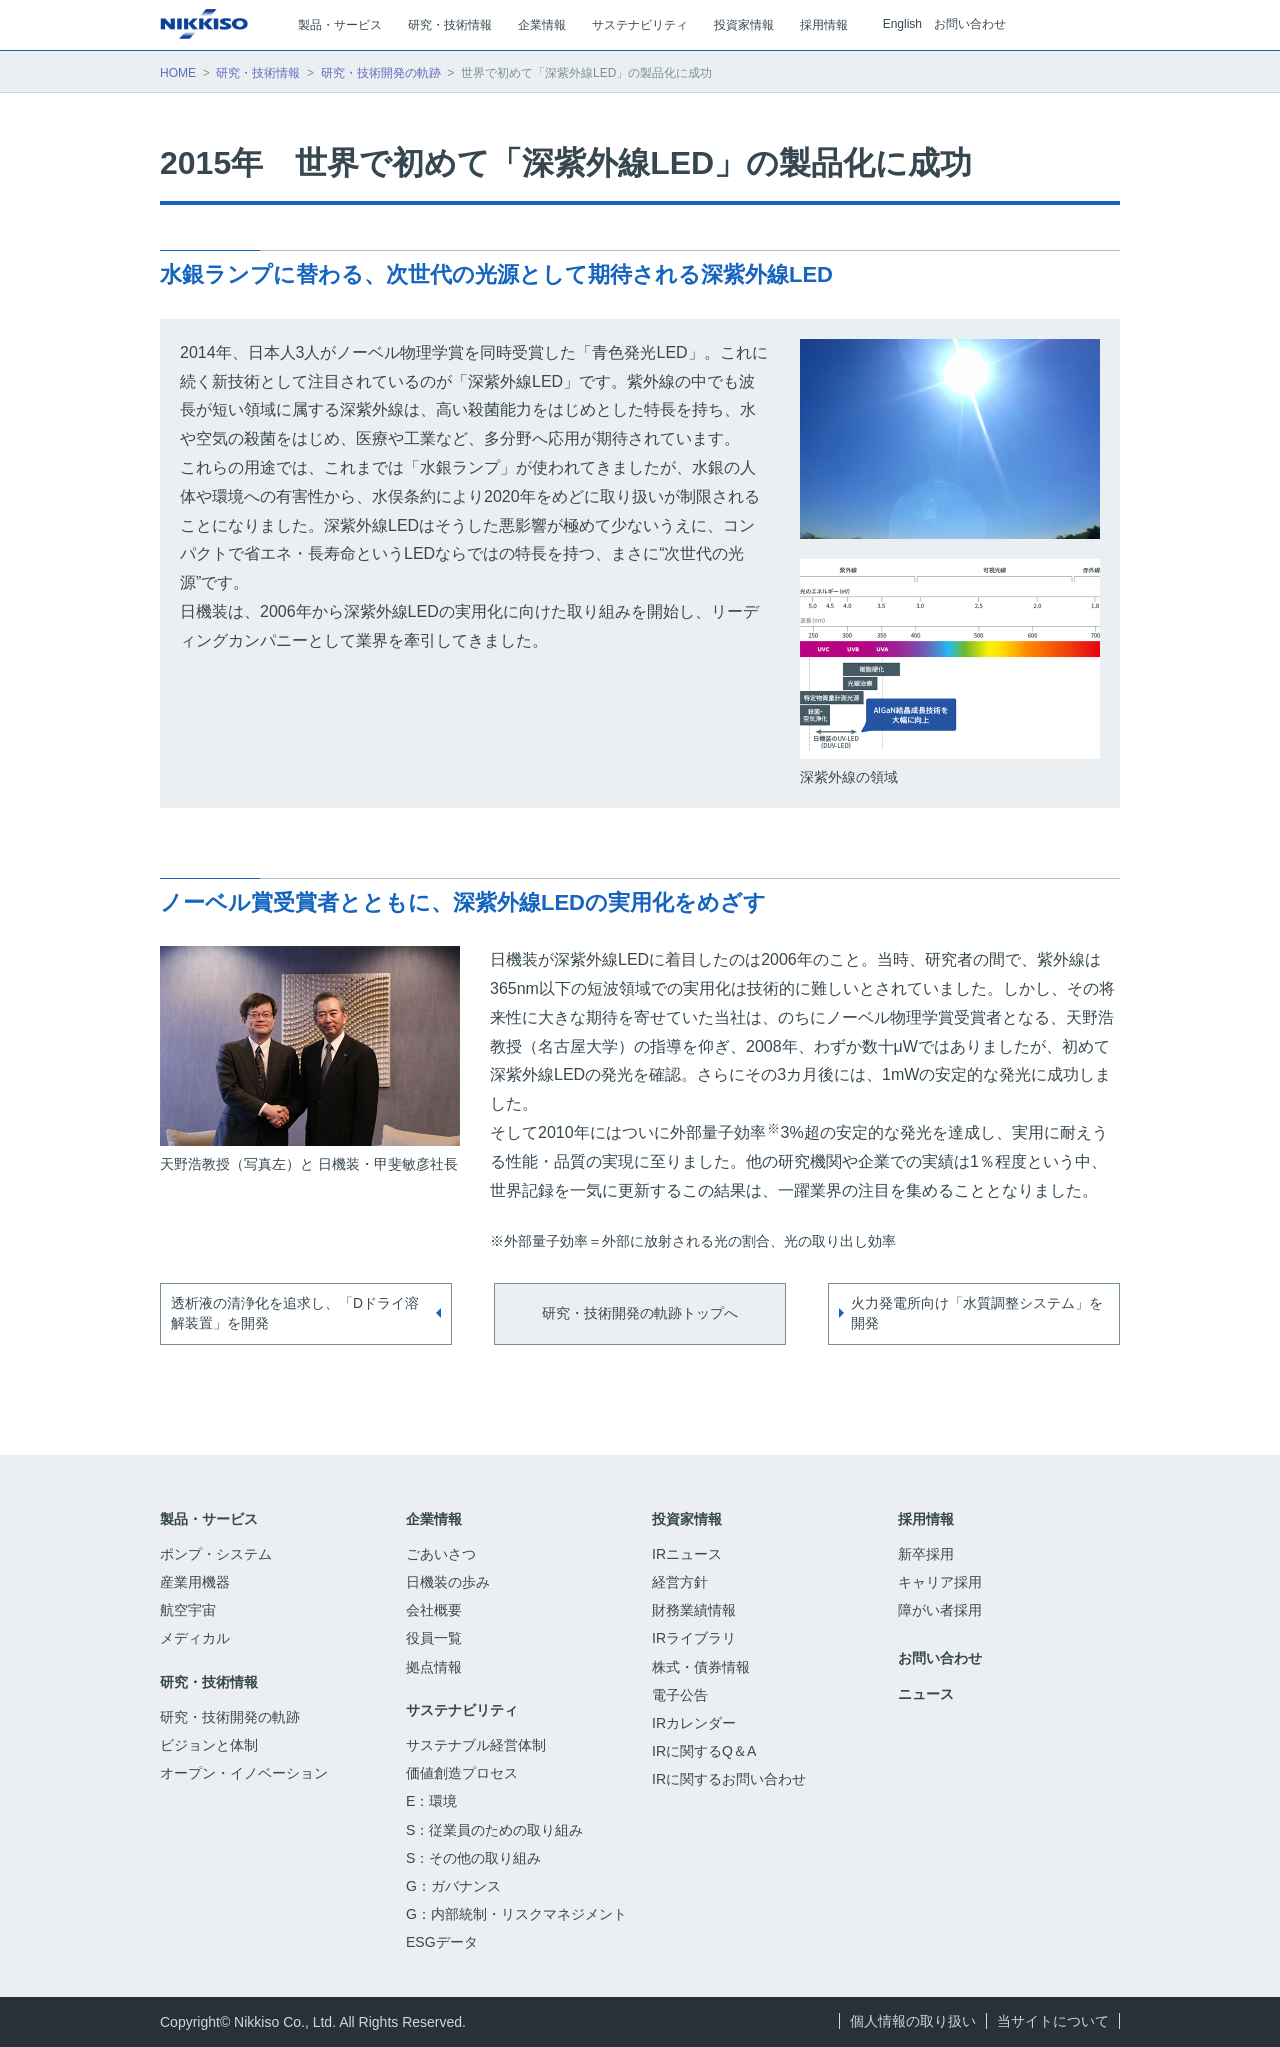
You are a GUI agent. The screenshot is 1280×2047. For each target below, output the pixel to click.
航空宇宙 (188, 1610)
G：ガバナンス (453, 1886)
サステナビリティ (462, 1710)
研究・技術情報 (258, 73)
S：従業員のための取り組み (494, 1830)
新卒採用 (938, 1554)
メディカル (195, 1638)
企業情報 (434, 1519)
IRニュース (687, 1554)
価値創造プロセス (462, 1773)
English (902, 24)
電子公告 (692, 1695)
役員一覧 (434, 1638)
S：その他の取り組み (473, 1858)
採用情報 (926, 1519)
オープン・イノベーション (244, 1773)
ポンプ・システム (216, 1554)
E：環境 (431, 1801)
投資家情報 (687, 1519)
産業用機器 (195, 1582)
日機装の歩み (448, 1582)
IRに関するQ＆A (704, 1751)
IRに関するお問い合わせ (729, 1779)
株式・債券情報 (701, 1667)
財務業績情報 (694, 1610)
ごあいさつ (441, 1554)
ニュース (926, 1694)
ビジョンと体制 (209, 1745)
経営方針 (680, 1582)
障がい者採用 (940, 1610)
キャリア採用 (940, 1582)
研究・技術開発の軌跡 (381, 73)
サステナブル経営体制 (476, 1745)
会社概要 (434, 1610)
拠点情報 (434, 1667)
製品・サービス (209, 1519)
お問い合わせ (970, 24)
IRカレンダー (694, 1723)
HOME (178, 73)
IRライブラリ (694, 1638)
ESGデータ (452, 1942)
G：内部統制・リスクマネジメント (516, 1914)
